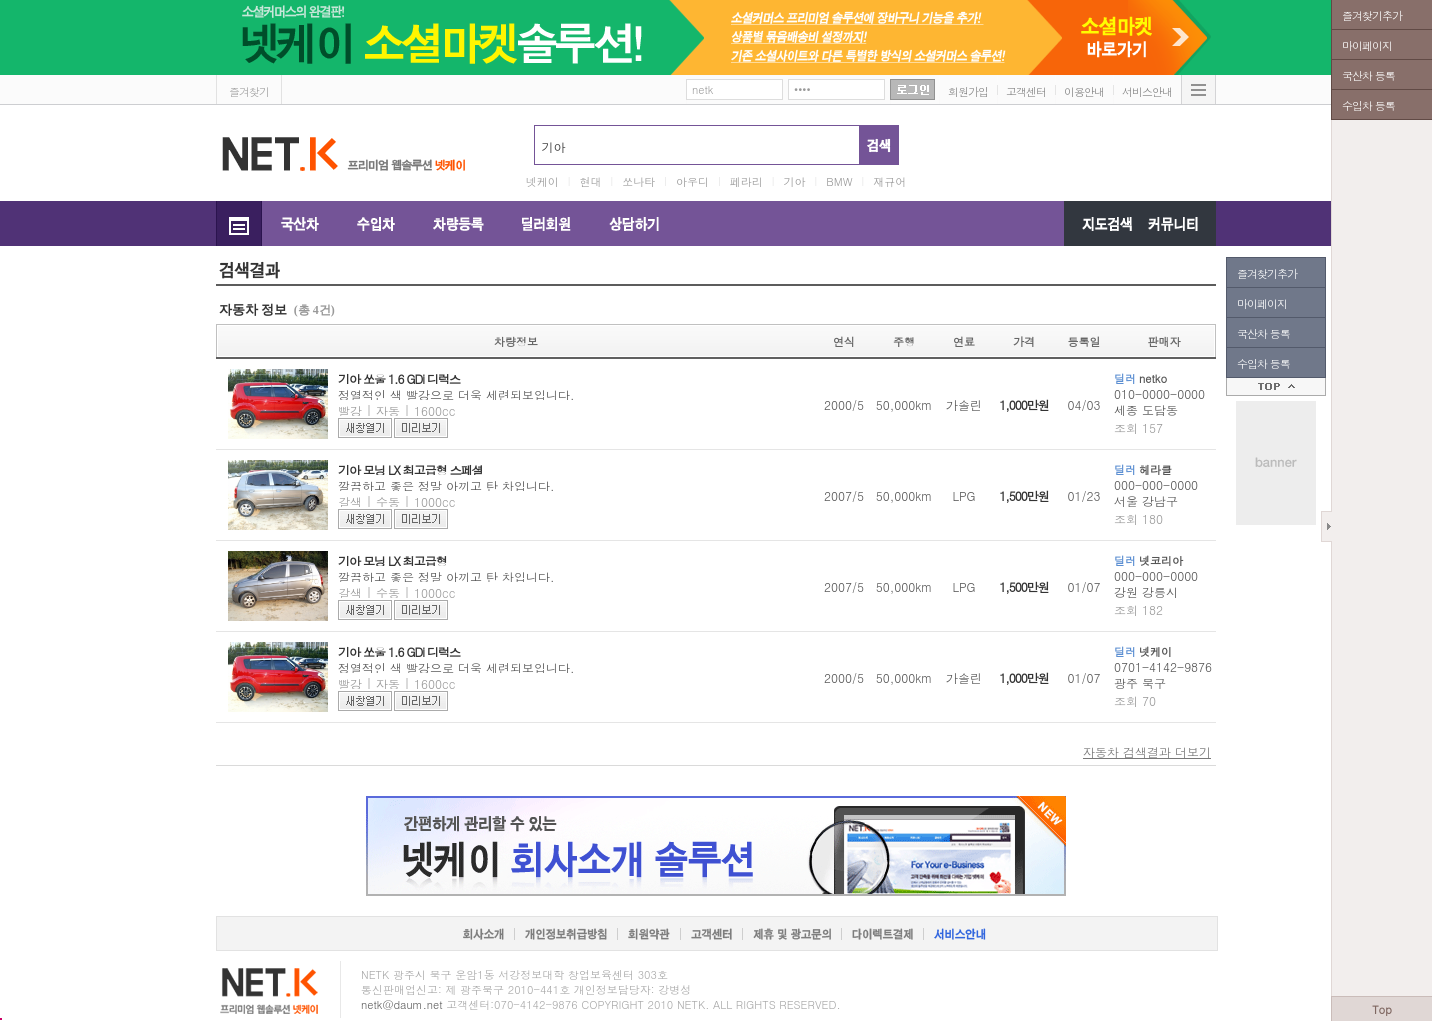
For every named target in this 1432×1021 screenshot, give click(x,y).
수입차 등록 (1263, 363)
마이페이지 (1262, 303)
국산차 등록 (1263, 333)
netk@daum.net (402, 1004)
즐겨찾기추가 (1267, 273)
